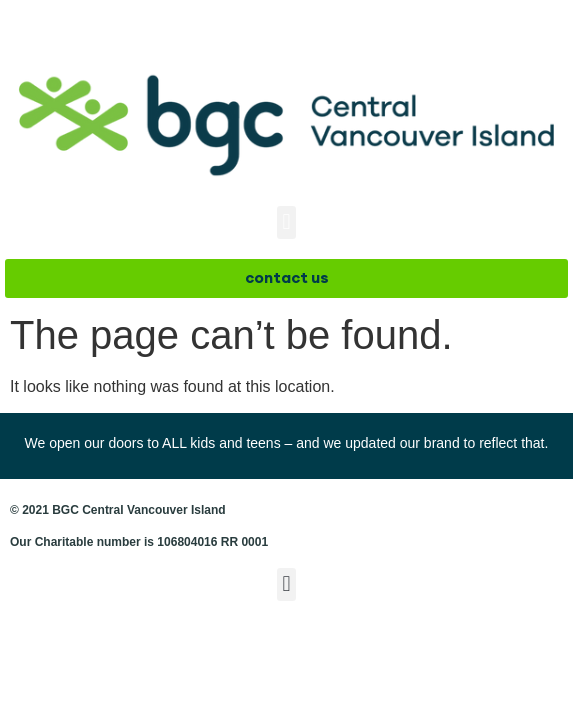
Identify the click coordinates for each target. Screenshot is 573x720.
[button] (286, 222)
